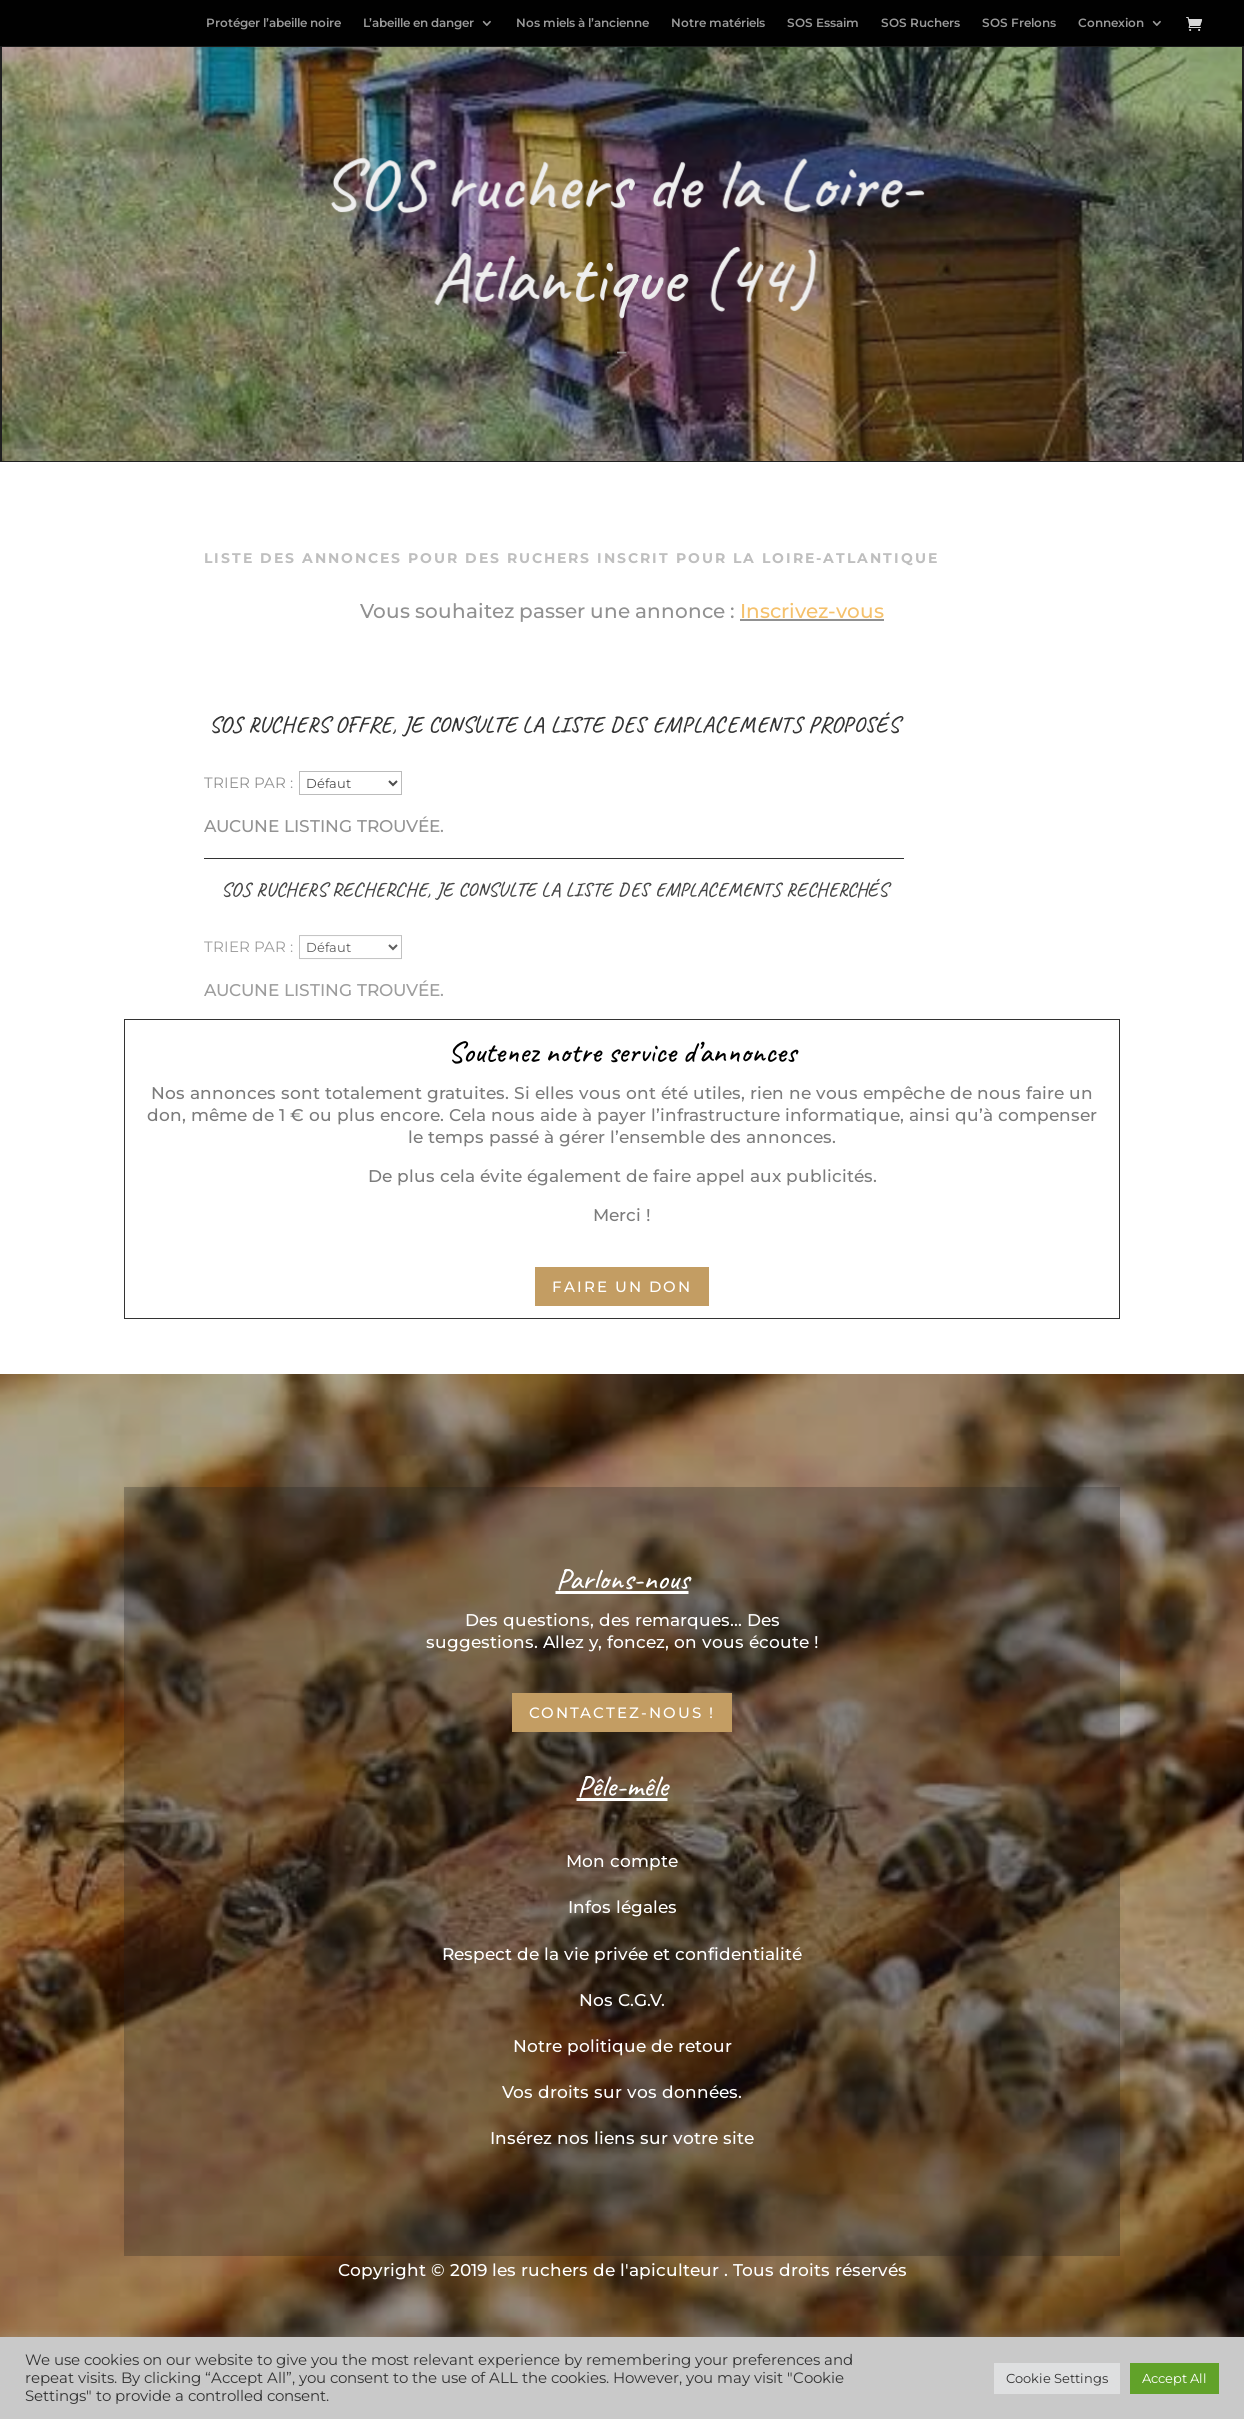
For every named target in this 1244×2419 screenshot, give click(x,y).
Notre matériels (718, 23)
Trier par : (248, 781)
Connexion (1111, 23)
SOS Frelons (1019, 23)
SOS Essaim (823, 23)
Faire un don (622, 1286)
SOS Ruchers (920, 23)
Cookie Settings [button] (1057, 2378)
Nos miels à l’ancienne (582, 23)
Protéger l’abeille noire (273, 23)
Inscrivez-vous (812, 611)
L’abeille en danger (418, 23)
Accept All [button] (1174, 2378)
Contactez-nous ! (622, 1712)
